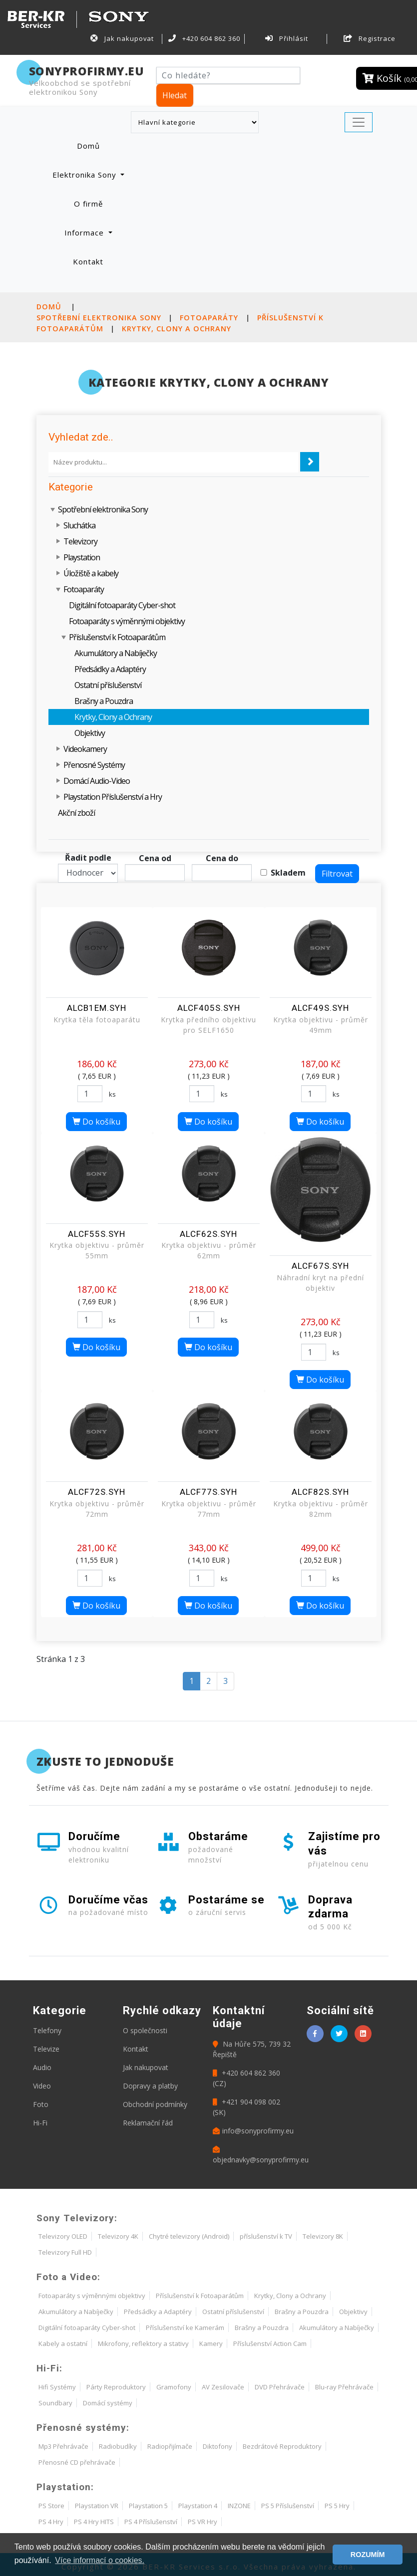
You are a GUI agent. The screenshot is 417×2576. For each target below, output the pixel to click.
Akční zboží (76, 812)
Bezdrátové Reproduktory (282, 2446)
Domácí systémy (107, 2402)
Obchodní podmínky (155, 2104)
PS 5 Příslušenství (287, 2505)
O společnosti (145, 2030)
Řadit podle (88, 857)
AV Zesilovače (223, 2386)
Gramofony (173, 2386)
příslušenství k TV (266, 2236)
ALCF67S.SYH (320, 1266)
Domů (100, 145)
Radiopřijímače (169, 2446)
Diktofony (217, 2446)
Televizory (80, 541)
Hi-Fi (40, 2122)
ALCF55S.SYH (96, 1234)
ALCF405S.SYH (208, 1008)
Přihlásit (286, 38)
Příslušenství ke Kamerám (185, 2327)
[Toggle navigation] (359, 122)
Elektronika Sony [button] (85, 175)
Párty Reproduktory (116, 2386)
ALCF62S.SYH (208, 1234)
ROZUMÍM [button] (368, 2555)
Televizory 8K (323, 2236)
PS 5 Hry (337, 2505)
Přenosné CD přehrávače (76, 2462)
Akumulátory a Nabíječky (115, 653)
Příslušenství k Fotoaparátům (117, 637)
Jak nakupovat (122, 38)
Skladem (288, 872)
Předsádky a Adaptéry (110, 669)
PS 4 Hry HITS (94, 2521)
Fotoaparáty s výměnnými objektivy (127, 621)
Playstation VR (96, 2505)
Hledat (174, 95)
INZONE (239, 2505)
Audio (42, 2067)
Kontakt (88, 261)
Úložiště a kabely (90, 573)
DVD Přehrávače (280, 2386)
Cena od (155, 858)
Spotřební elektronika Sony (98, 317)
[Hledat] (228, 75)
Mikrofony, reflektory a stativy (143, 2343)
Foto (40, 2104)
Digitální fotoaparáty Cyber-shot (122, 605)
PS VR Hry (202, 2521)
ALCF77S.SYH (208, 1492)
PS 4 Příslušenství (150, 2521)
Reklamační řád (148, 2122)
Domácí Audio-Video (96, 780)
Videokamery (85, 748)
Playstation (81, 557)
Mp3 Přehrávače (63, 2446)
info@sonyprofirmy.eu (253, 2130)
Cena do (222, 858)
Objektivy (89, 732)
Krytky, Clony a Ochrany (176, 328)
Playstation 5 (148, 2505)
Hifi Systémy (57, 2386)
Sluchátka (79, 525)
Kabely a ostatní (62, 2343)
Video (42, 2086)
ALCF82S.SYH (320, 1492)
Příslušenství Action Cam (270, 2343)
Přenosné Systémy (94, 764)
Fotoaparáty (209, 317)
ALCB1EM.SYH (96, 1008)
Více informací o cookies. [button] (99, 2560)
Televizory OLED (62, 2236)
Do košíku (96, 1121)
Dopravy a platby (150, 2086)
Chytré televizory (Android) (189, 2236)
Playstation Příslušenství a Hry (112, 796)
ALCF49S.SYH (320, 1008)
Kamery (211, 2343)
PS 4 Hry (50, 2521)
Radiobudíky (118, 2446)
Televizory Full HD (65, 2252)
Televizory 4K (118, 2236)
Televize (46, 2049)
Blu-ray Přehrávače (344, 2386)
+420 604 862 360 (204, 38)
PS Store (51, 2505)
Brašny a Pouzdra (103, 701)
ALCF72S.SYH (96, 1492)
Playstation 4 (197, 2505)
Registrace (370, 38)
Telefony (47, 2030)
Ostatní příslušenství (107, 685)
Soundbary (55, 2402)
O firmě (88, 204)
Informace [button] (85, 232)
